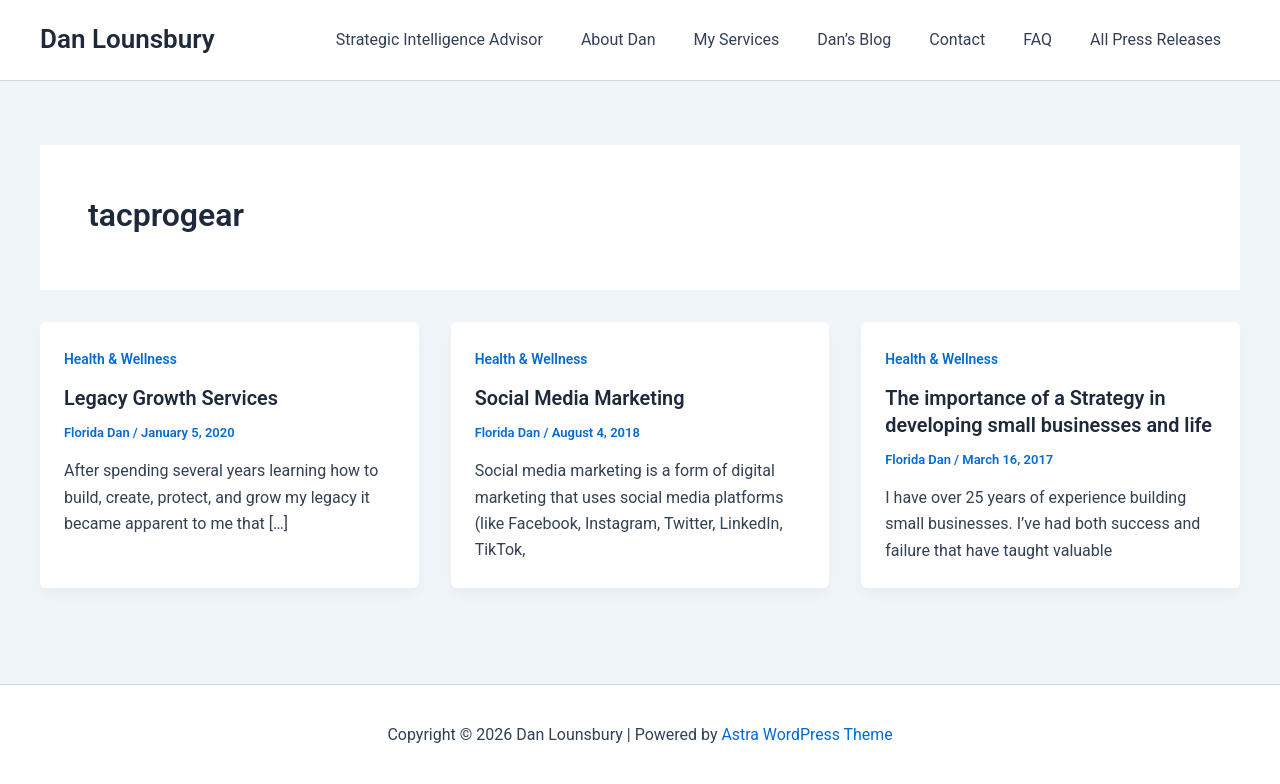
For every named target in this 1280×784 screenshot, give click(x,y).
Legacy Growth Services (172, 398)
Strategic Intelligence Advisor (478, 39)
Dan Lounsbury (127, 39)
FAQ (1046, 39)
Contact (972, 39)
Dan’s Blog (875, 39)
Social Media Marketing (581, 398)
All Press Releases (1158, 39)
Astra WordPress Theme (807, 733)
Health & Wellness (121, 359)
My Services (764, 39)
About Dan (651, 39)
